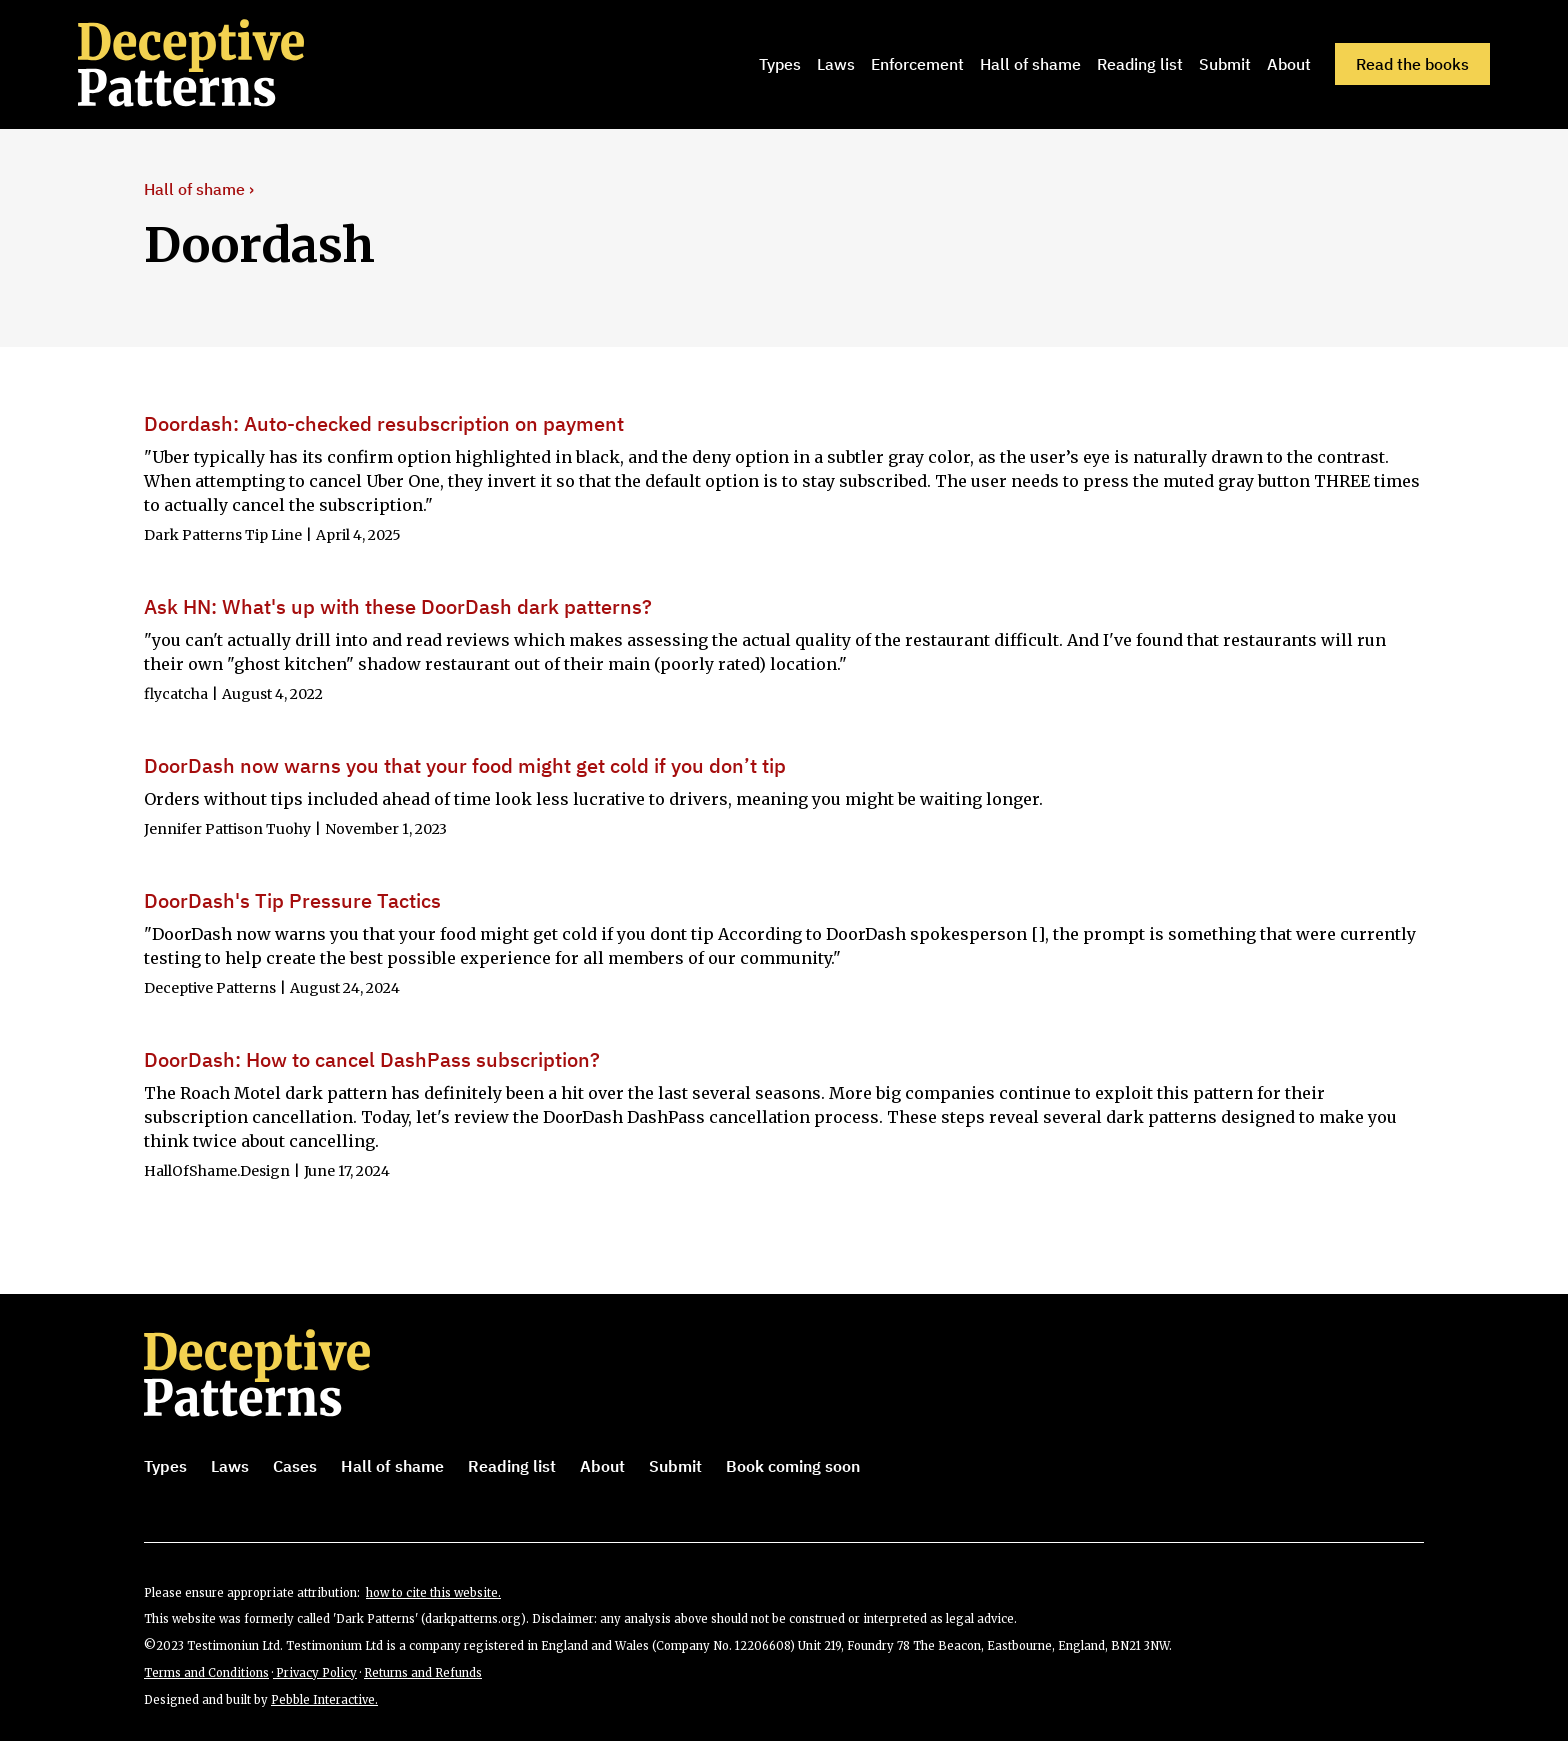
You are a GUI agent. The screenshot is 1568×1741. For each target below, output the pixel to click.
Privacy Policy (315, 1673)
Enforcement (917, 64)
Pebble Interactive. (324, 1700)
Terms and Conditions (206, 1673)
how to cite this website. (433, 1593)
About (1289, 64)
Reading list (1140, 64)
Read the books (1412, 64)
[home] (219, 64)
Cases (295, 1466)
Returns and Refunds (423, 1673)
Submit (1225, 64)
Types (780, 64)
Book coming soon (793, 1466)
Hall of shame (1030, 64)
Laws (836, 64)
